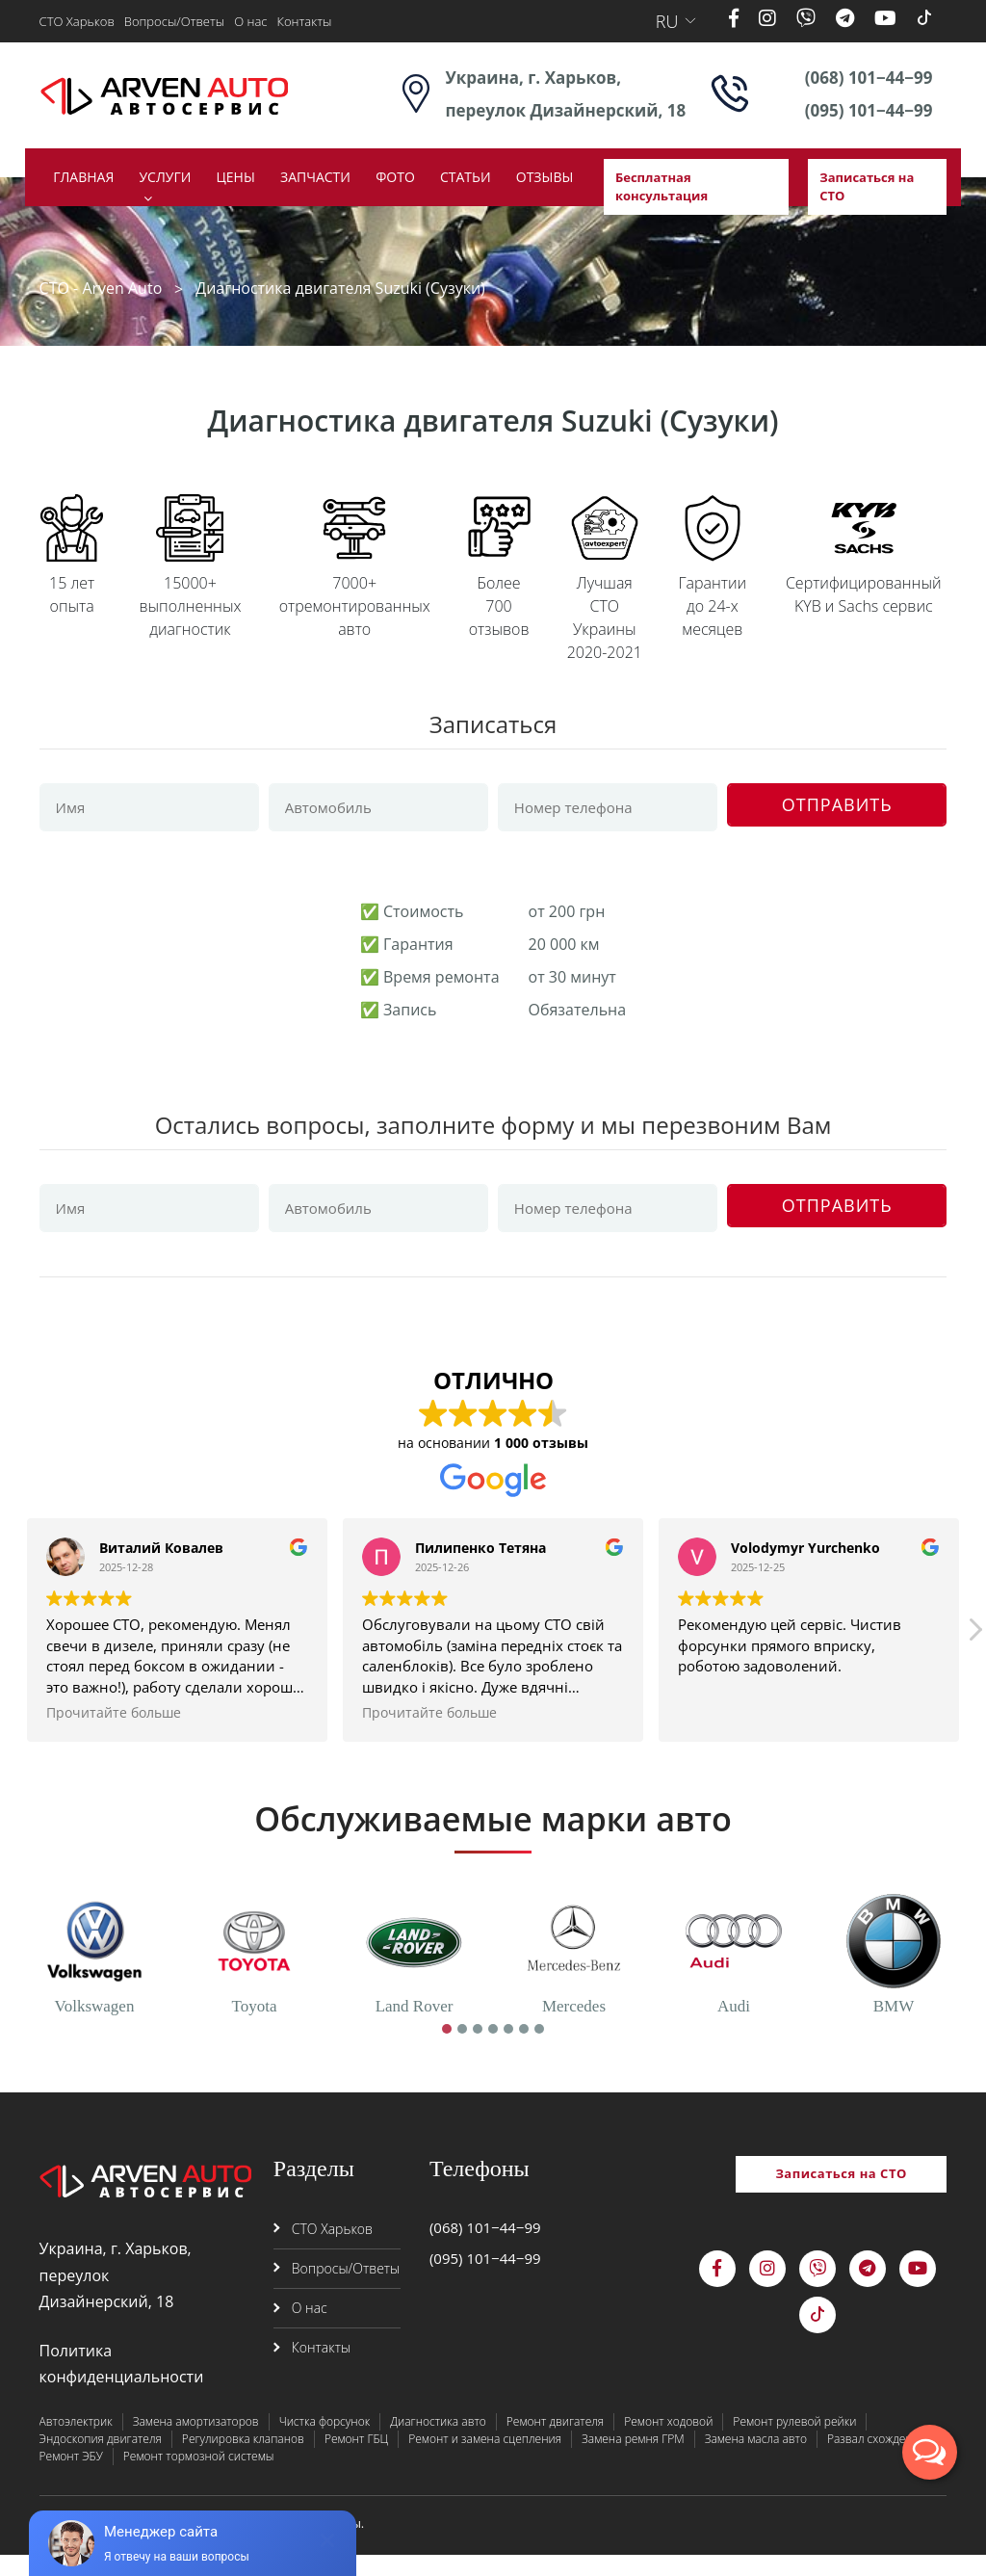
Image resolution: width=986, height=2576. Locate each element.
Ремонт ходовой (668, 2442)
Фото (395, 177)
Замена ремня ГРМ (633, 2460)
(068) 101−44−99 (869, 77)
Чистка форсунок (325, 2442)
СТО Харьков (77, 21)
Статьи (465, 177)
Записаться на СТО (866, 187)
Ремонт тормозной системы (198, 2477)
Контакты (303, 21)
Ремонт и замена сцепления (484, 2460)
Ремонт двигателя (555, 2442)
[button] (974, 1657)
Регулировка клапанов (243, 2460)
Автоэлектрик (76, 2442)
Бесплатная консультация (661, 187)
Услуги (165, 177)
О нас (250, 21)
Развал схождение (876, 2460)
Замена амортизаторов (196, 2442)
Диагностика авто (438, 2442)
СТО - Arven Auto (101, 288)
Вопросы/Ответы (174, 21)
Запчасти (315, 177)
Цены (236, 177)
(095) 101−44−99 (869, 110)
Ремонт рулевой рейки (794, 2442)
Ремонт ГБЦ (356, 2460)
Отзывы (545, 177)
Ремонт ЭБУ (71, 2477)
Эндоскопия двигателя (100, 2460)
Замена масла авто (756, 2460)
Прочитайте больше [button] (113, 1735)
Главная (83, 177)
